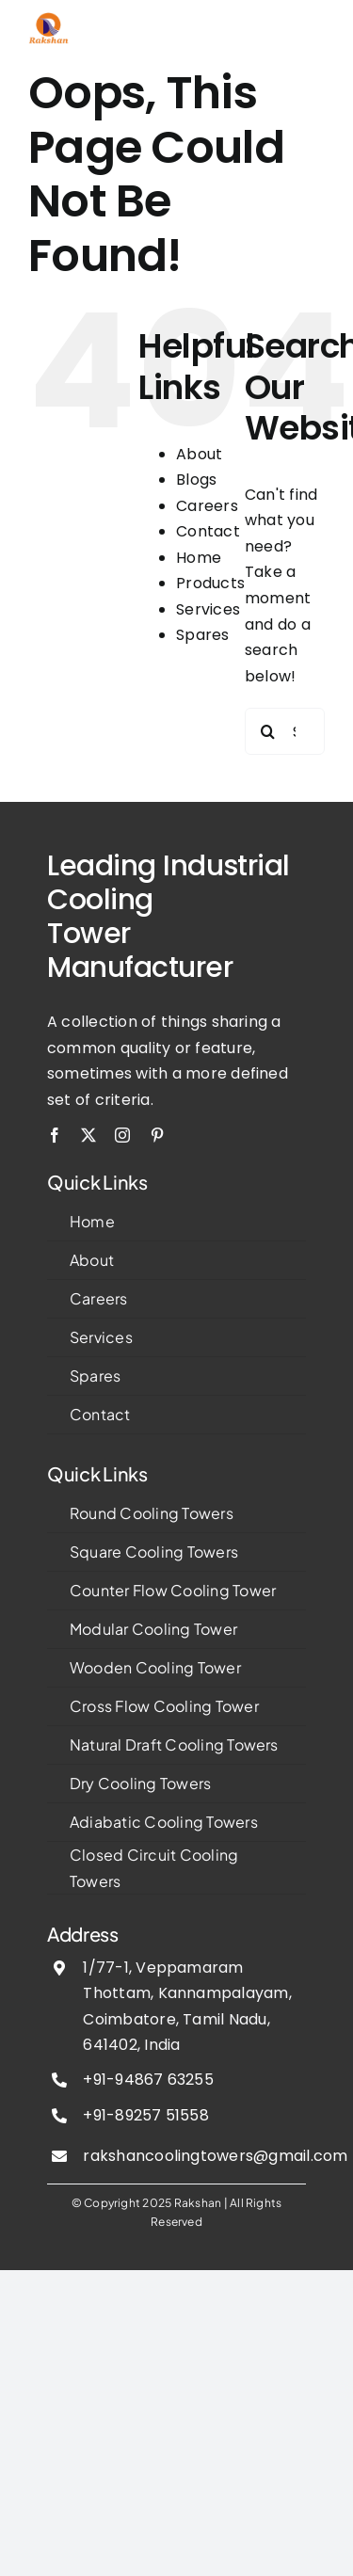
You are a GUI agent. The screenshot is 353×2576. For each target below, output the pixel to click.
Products (210, 583)
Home (198, 557)
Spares (202, 635)
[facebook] (54, 1135)
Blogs (196, 479)
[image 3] (49, 19)
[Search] (268, 731)
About (199, 454)
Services (208, 609)
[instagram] (122, 1135)
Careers (207, 506)
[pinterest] (157, 1135)
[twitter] (88, 1135)
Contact (208, 531)
